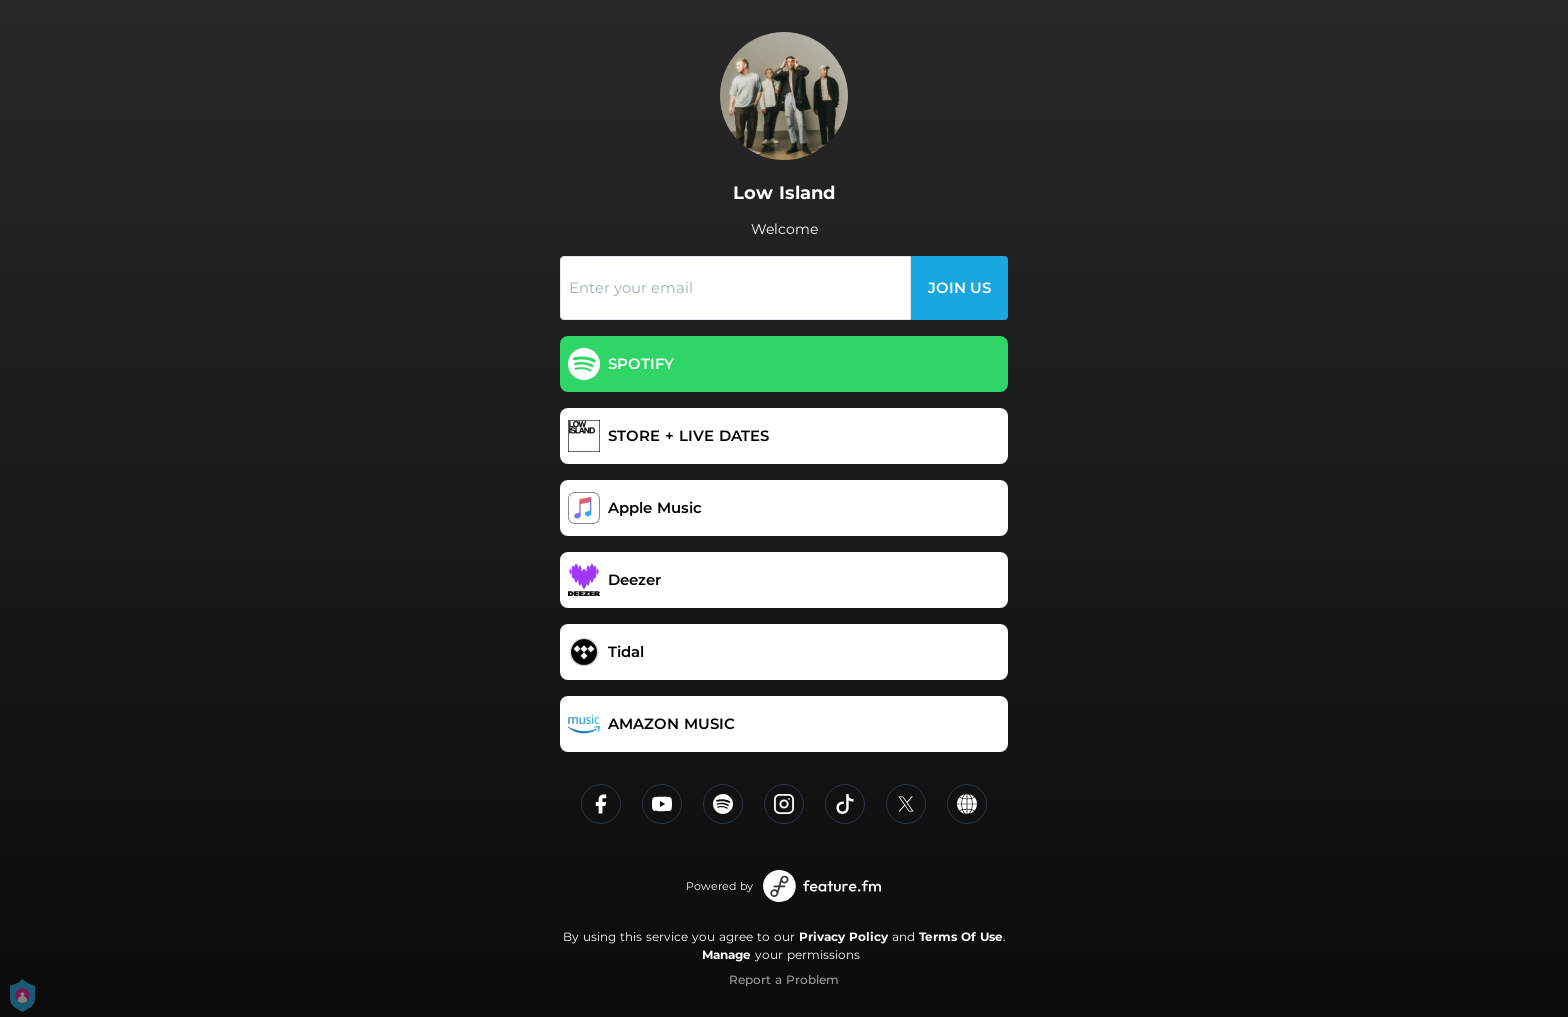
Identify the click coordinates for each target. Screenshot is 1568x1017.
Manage (726, 954)
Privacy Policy (843, 936)
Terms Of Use (961, 936)
